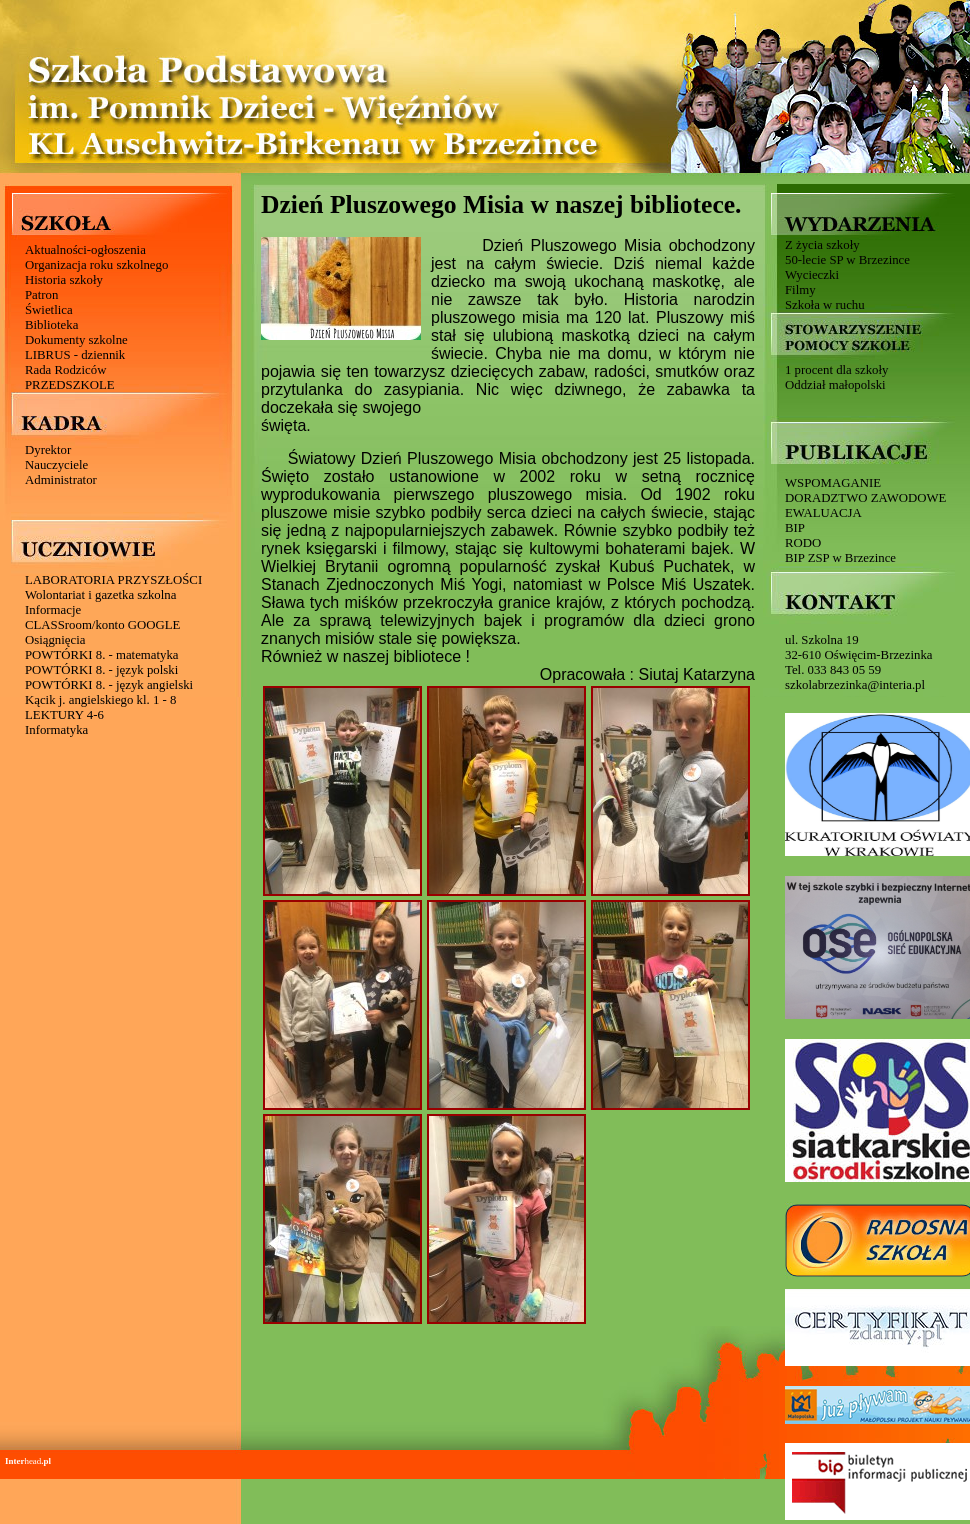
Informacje (53, 610)
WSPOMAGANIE (833, 483)
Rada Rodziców (65, 370)
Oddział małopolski (835, 385)
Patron (41, 295)
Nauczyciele (56, 465)
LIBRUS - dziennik (75, 355)
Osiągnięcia (55, 640)
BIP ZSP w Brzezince (840, 558)
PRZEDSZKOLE (70, 385)
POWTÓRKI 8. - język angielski (109, 685)
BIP (795, 528)
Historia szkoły (64, 280)
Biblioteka (51, 325)
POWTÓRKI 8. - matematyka (102, 655)
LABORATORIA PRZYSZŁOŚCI (113, 580)
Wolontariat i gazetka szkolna (100, 595)
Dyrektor (48, 450)
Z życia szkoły (822, 245)
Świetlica (49, 310)
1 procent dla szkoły (836, 370)
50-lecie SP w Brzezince (847, 260)
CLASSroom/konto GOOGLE (102, 625)
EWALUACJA (823, 513)
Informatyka (56, 730)
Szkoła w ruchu (825, 305)
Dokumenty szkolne (76, 340)
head (28, 1461)
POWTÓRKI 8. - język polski (101, 670)
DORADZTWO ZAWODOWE (865, 498)
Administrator (61, 480)
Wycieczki (812, 275)
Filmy (800, 290)
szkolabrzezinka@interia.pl (855, 685)
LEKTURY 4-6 (64, 715)
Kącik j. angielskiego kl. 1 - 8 (100, 700)
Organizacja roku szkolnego (96, 265)
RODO (803, 543)
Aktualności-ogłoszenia (85, 250)
